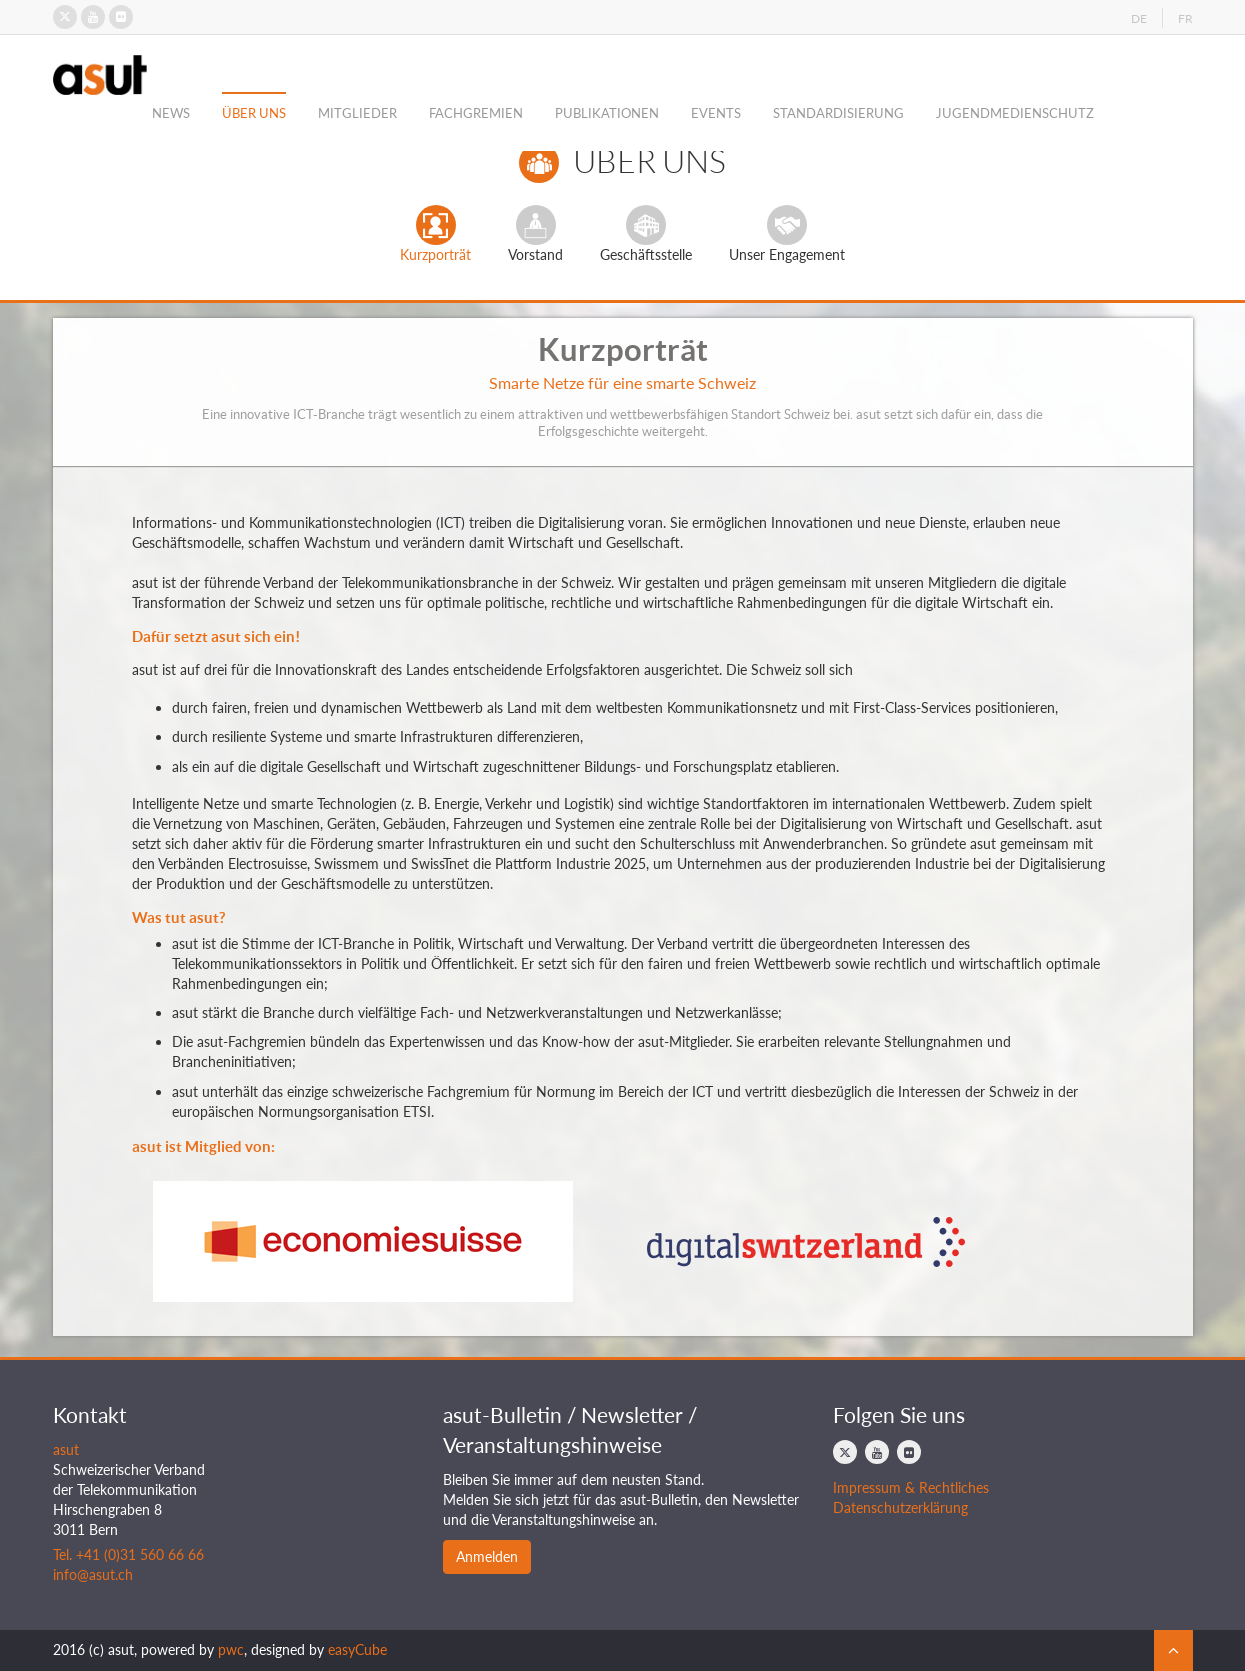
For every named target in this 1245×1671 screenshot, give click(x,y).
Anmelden (487, 1556)
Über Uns (254, 113)
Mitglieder (357, 113)
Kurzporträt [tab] (435, 234)
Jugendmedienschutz (1015, 113)
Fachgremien (476, 113)
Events (716, 113)
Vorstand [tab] (535, 234)
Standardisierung (838, 113)
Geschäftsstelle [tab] (646, 234)
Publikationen (607, 113)
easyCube (357, 1649)
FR (1185, 18)
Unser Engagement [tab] (787, 234)
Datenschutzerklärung (900, 1507)
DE (1139, 18)
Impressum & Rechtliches (911, 1487)
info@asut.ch (93, 1574)
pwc (231, 1649)
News (171, 113)
